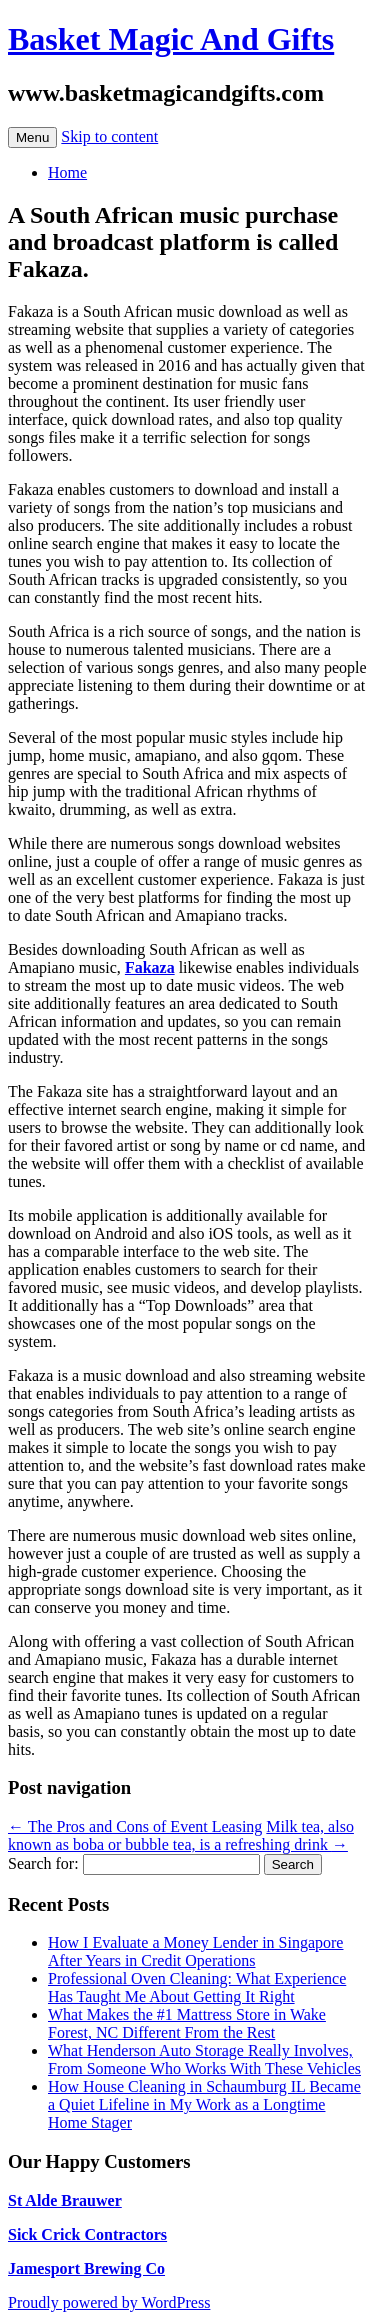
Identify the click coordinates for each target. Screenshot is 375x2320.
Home (67, 172)
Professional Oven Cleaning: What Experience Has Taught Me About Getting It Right (197, 1987)
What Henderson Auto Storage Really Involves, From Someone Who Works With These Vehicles (204, 2059)
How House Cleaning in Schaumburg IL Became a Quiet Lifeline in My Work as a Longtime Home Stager (204, 2104)
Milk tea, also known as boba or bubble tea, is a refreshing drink (181, 1835)
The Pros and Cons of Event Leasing (135, 1826)
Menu (32, 137)
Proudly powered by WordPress (109, 2302)
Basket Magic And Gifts (171, 39)
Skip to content (109, 136)
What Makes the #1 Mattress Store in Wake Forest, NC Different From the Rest (187, 2023)
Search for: (43, 1863)
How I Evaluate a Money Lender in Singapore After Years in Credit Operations (195, 1951)
